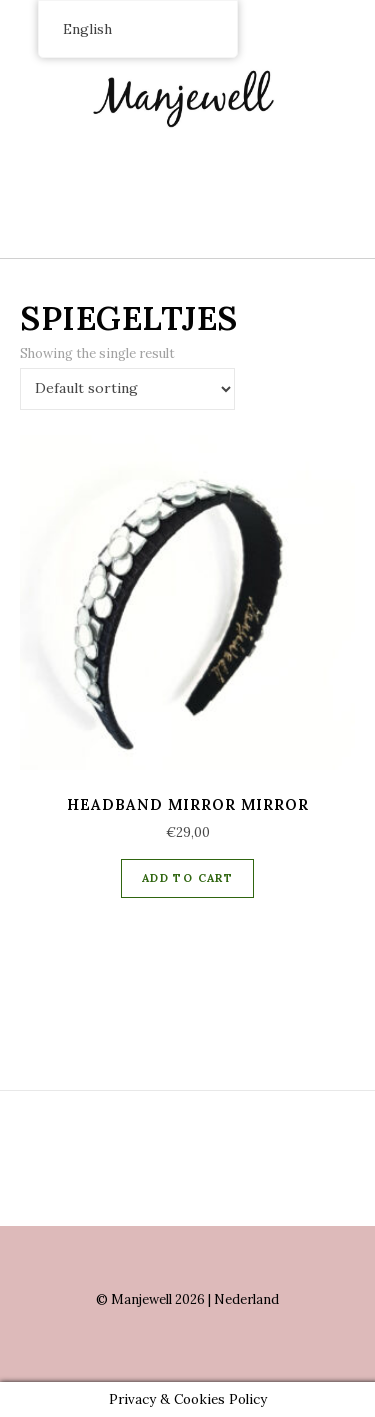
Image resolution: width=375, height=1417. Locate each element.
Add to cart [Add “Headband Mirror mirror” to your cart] (187, 878)
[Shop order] (127, 389)
